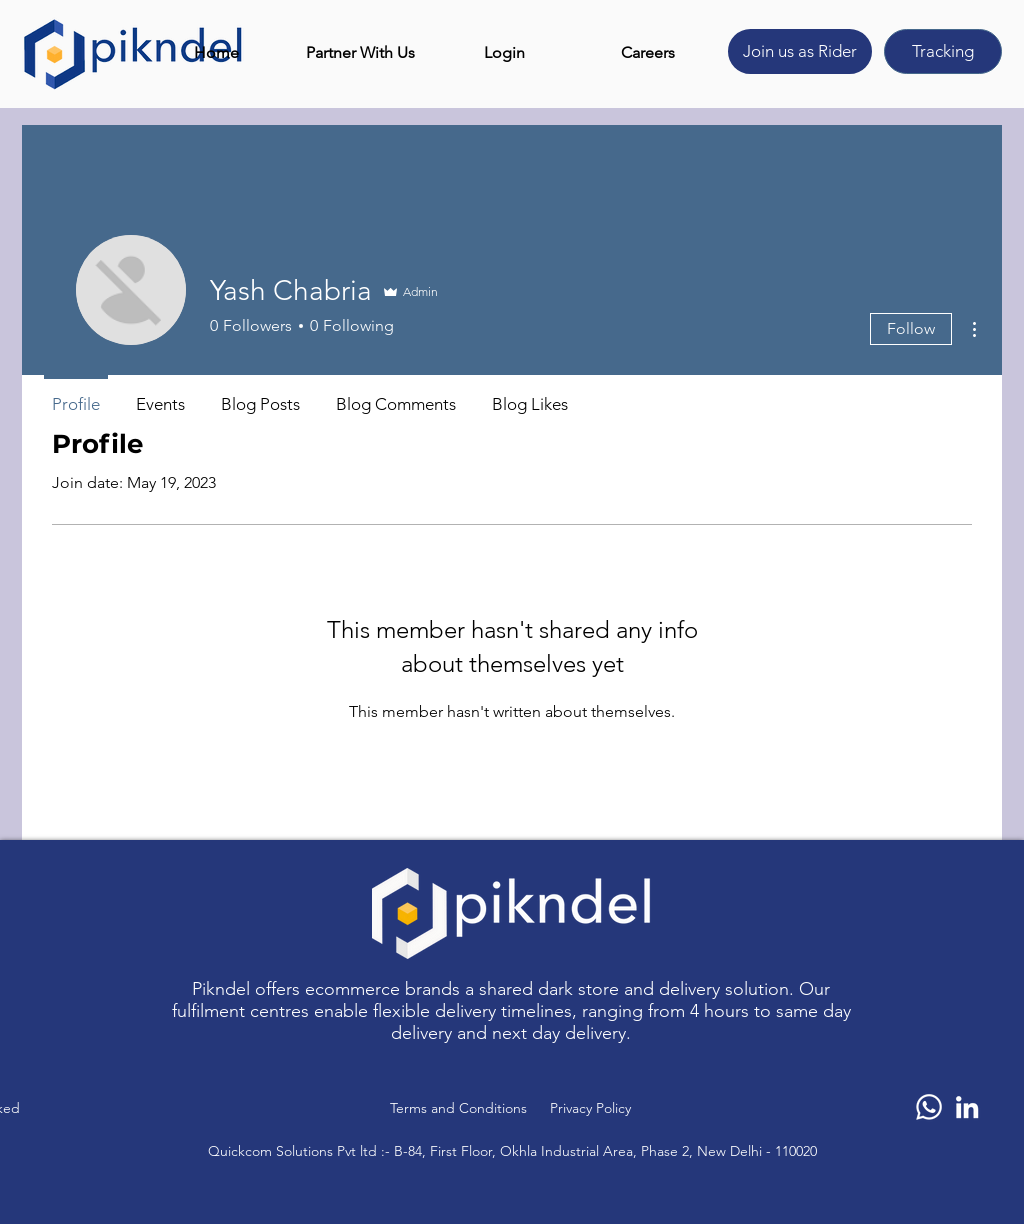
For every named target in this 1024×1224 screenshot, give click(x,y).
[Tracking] (943, 51)
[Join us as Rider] (800, 51)
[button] (360, 52)
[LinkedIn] (967, 1107)
